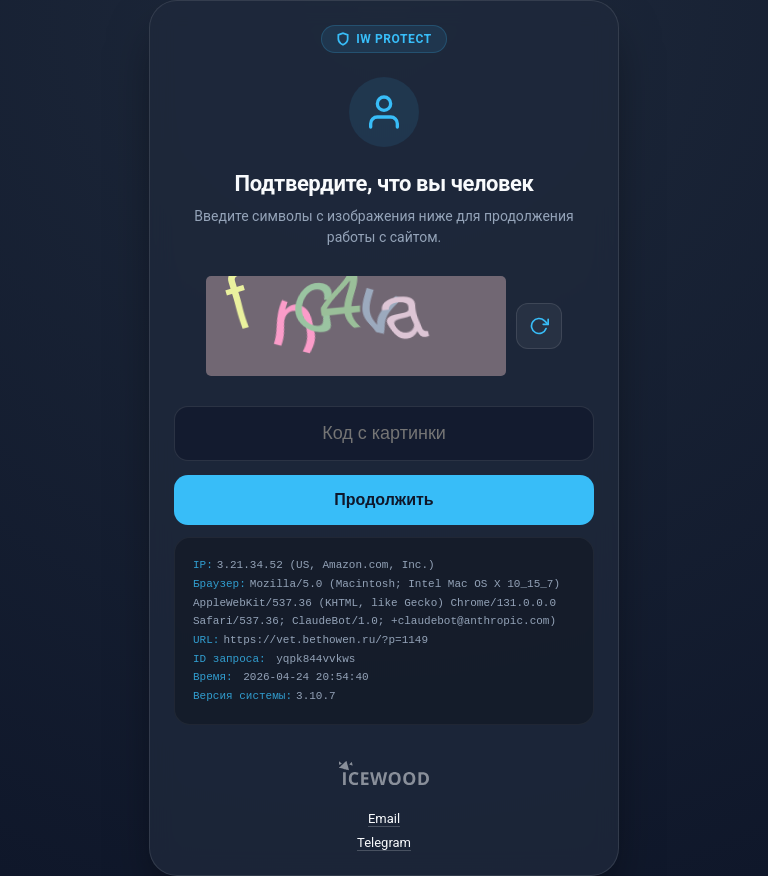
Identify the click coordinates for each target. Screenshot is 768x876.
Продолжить (383, 499)
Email (384, 818)
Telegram (384, 842)
